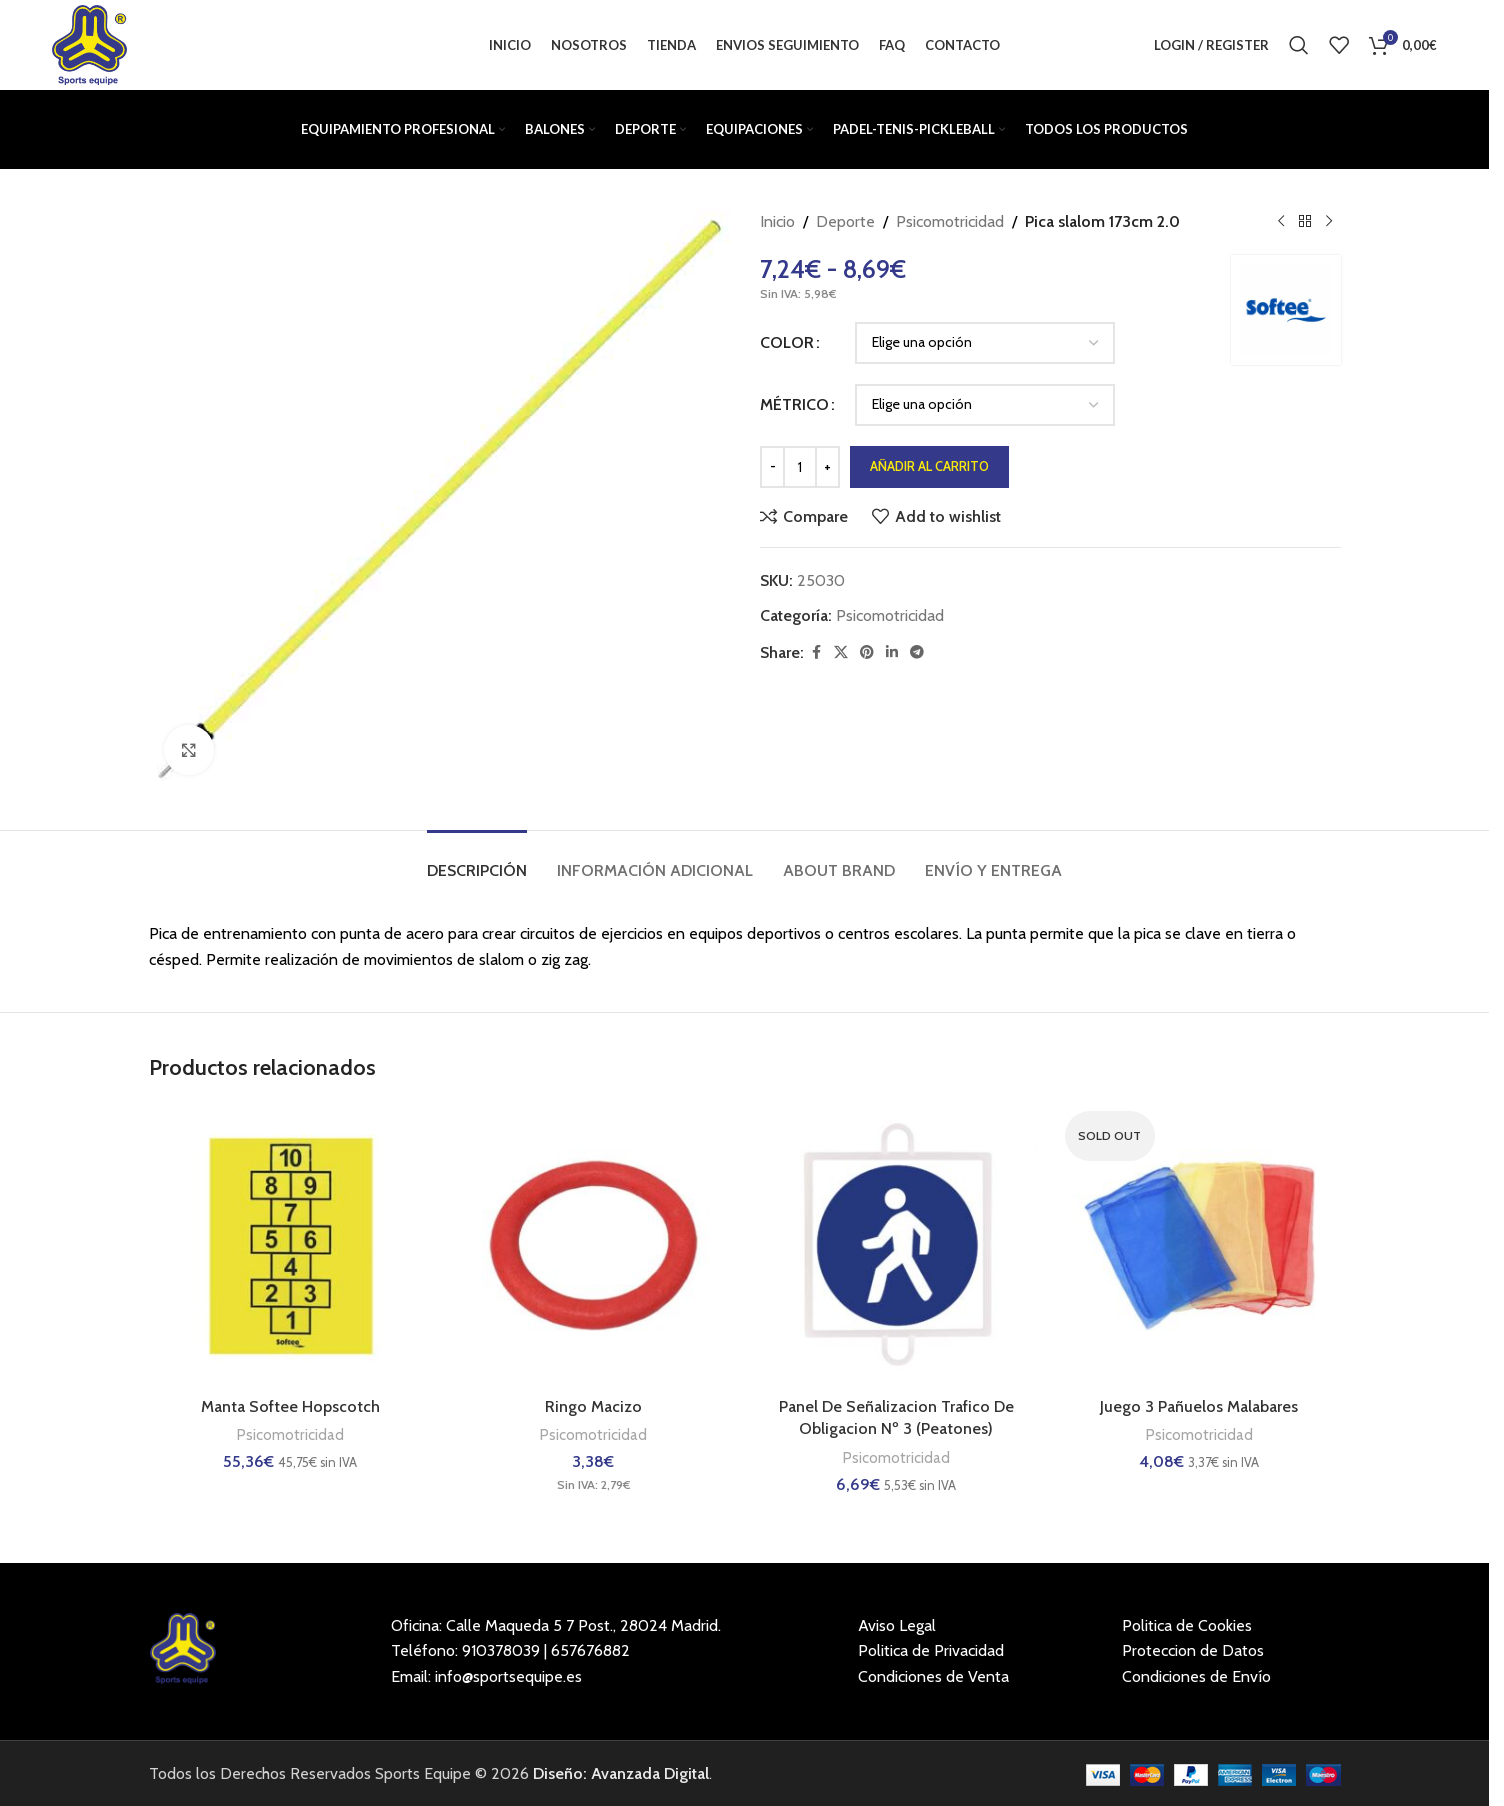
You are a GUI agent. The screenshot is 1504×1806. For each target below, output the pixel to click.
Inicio (777, 221)
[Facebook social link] (816, 652)
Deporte (845, 221)
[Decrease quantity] (772, 467)
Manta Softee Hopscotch (290, 1406)
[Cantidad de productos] (800, 467)
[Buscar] (1299, 45)
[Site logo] (89, 43)
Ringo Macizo (593, 1406)
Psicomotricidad (950, 221)
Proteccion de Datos (1193, 1650)
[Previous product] (1281, 222)
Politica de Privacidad (931, 1650)
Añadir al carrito (929, 466)
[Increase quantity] (827, 467)
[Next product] (1329, 222)
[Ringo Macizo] (593, 1245)
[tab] (477, 860)
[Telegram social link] (917, 652)
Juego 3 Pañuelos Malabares (1199, 1406)
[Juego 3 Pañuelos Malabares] (1199, 1245)
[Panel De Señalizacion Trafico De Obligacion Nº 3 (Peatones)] (896, 1245)
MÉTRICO (794, 404)
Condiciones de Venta (933, 1676)
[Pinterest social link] (867, 652)
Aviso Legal (897, 1625)
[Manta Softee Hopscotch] (290, 1245)
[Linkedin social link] (892, 652)
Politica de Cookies (1187, 1625)
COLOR (787, 342)
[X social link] (841, 652)
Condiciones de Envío (1196, 1676)
